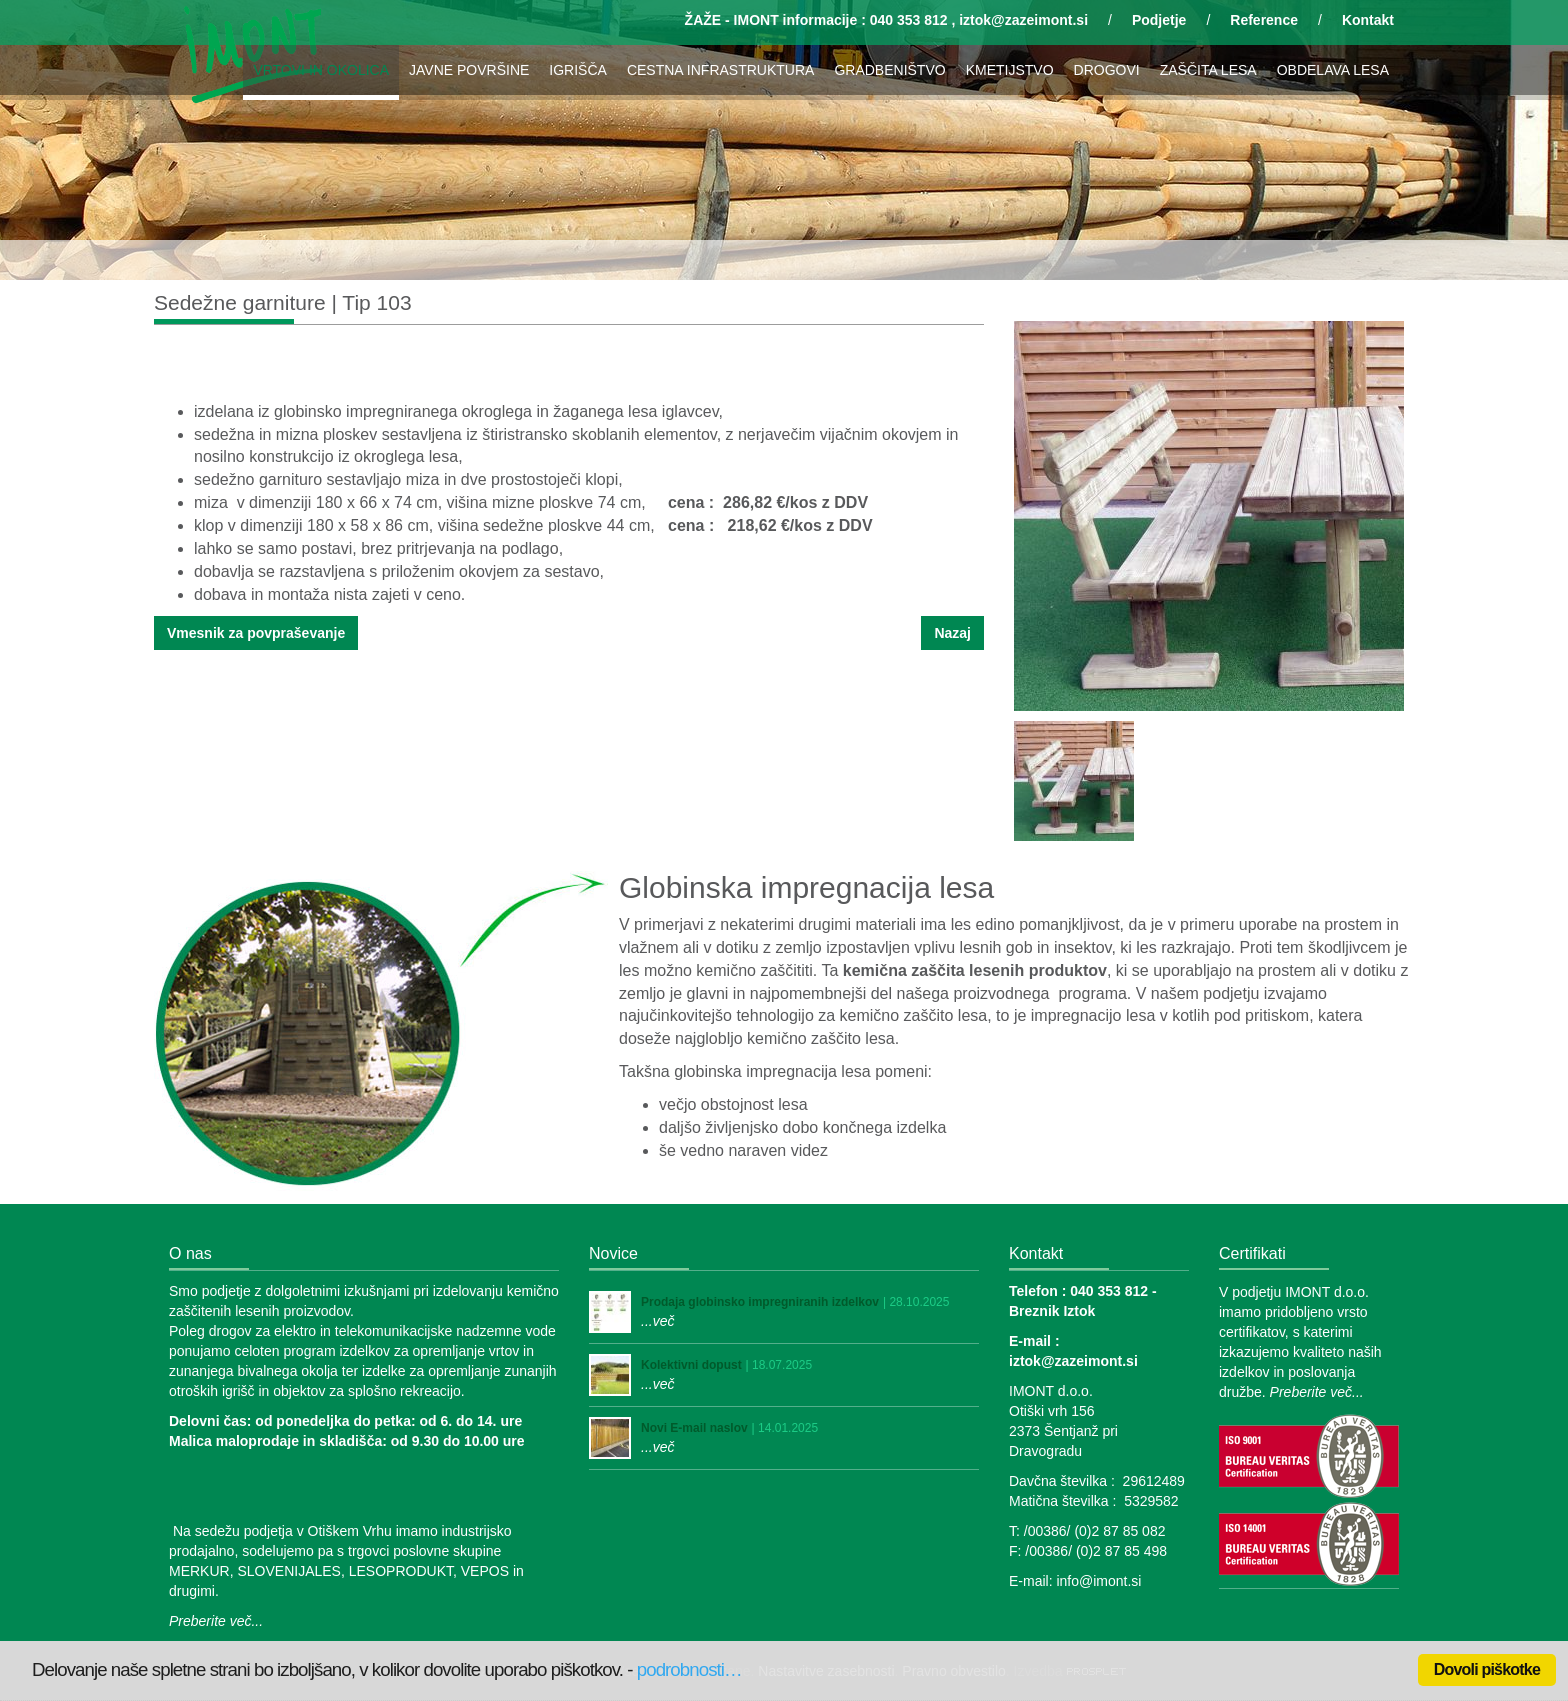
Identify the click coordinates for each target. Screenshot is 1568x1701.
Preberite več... (216, 1621)
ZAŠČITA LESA (1208, 70)
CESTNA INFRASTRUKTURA (720, 70)
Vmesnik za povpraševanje (256, 633)
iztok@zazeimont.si (1023, 20)
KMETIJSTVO (1010, 70)
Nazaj (952, 633)
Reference (1264, 20)
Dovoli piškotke (1487, 1669)
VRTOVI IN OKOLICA (321, 70)
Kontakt (1368, 20)
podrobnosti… (689, 1669)
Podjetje (1159, 20)
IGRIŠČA (578, 70)
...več (657, 1321)
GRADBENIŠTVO (889, 70)
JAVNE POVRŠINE (469, 70)
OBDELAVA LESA (1333, 70)
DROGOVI (1107, 70)
